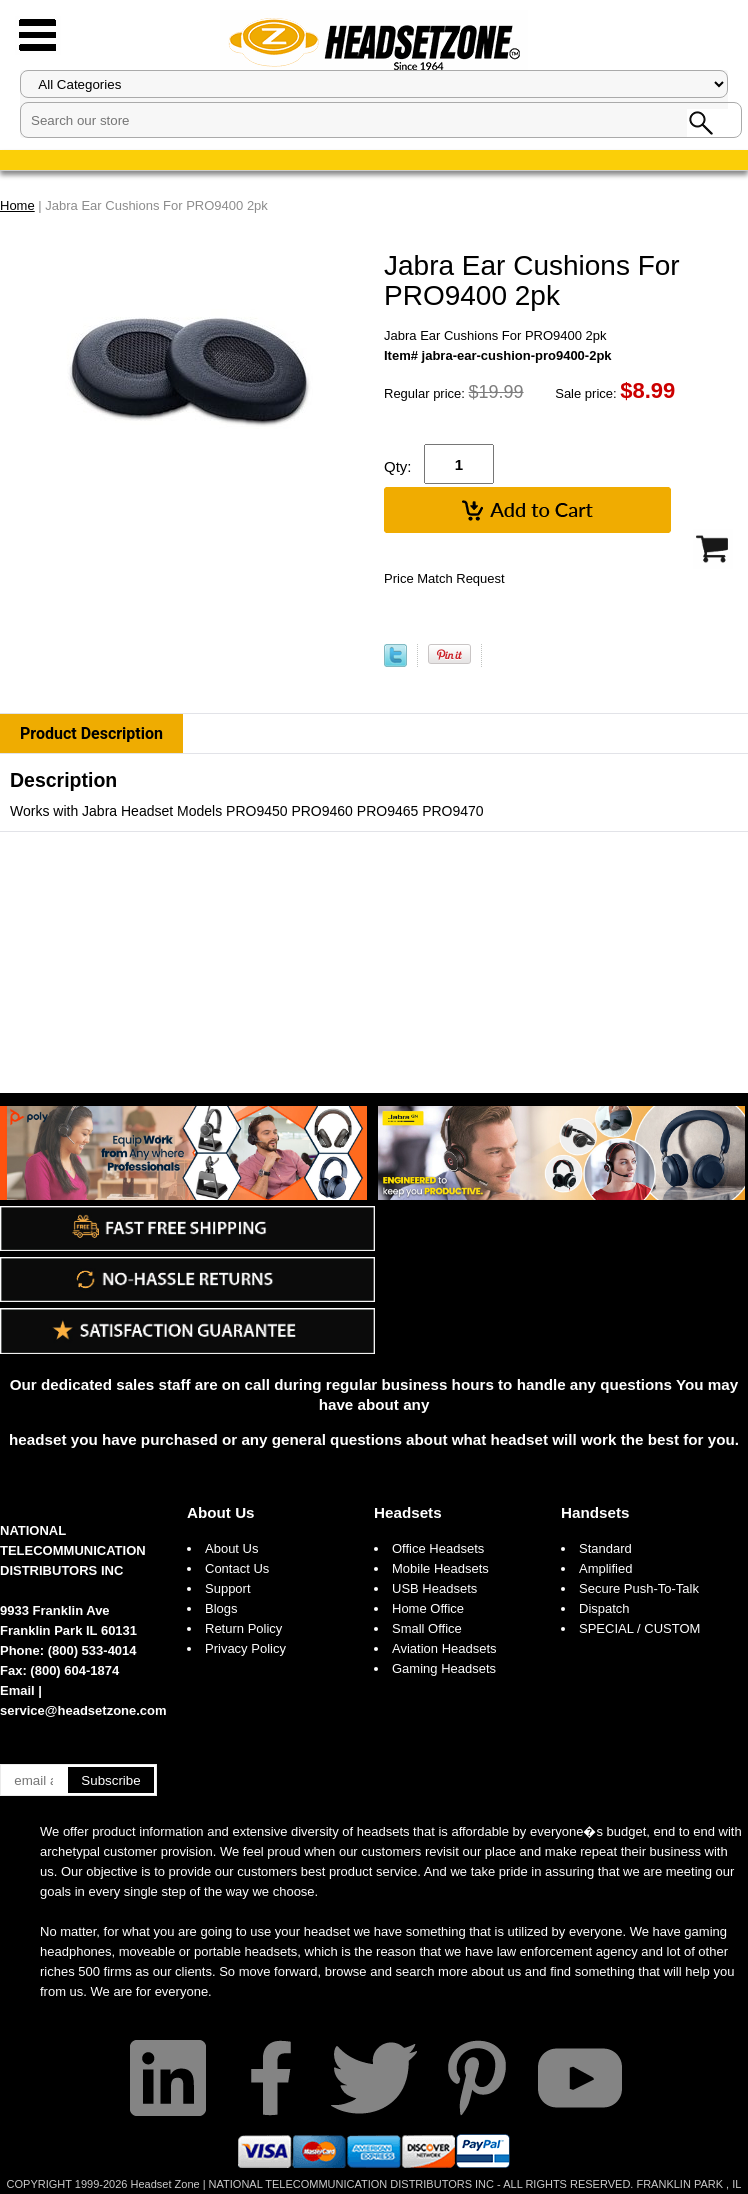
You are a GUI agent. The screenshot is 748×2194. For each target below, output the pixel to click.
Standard (605, 1548)
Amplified (605, 1568)
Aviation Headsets (444, 1648)
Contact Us (237, 1568)
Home (17, 205)
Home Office (428, 1608)
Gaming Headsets (444, 1668)
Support (228, 1588)
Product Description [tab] (91, 733)
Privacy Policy (245, 1648)
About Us (221, 1512)
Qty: (398, 466)
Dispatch (604, 1608)
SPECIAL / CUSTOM (639, 1628)
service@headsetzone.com (83, 1710)
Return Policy (243, 1628)
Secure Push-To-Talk (639, 1588)
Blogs (221, 1608)
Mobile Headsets (440, 1568)
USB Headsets (434, 1588)
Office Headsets (438, 1548)
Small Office (427, 1628)
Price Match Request (444, 578)
